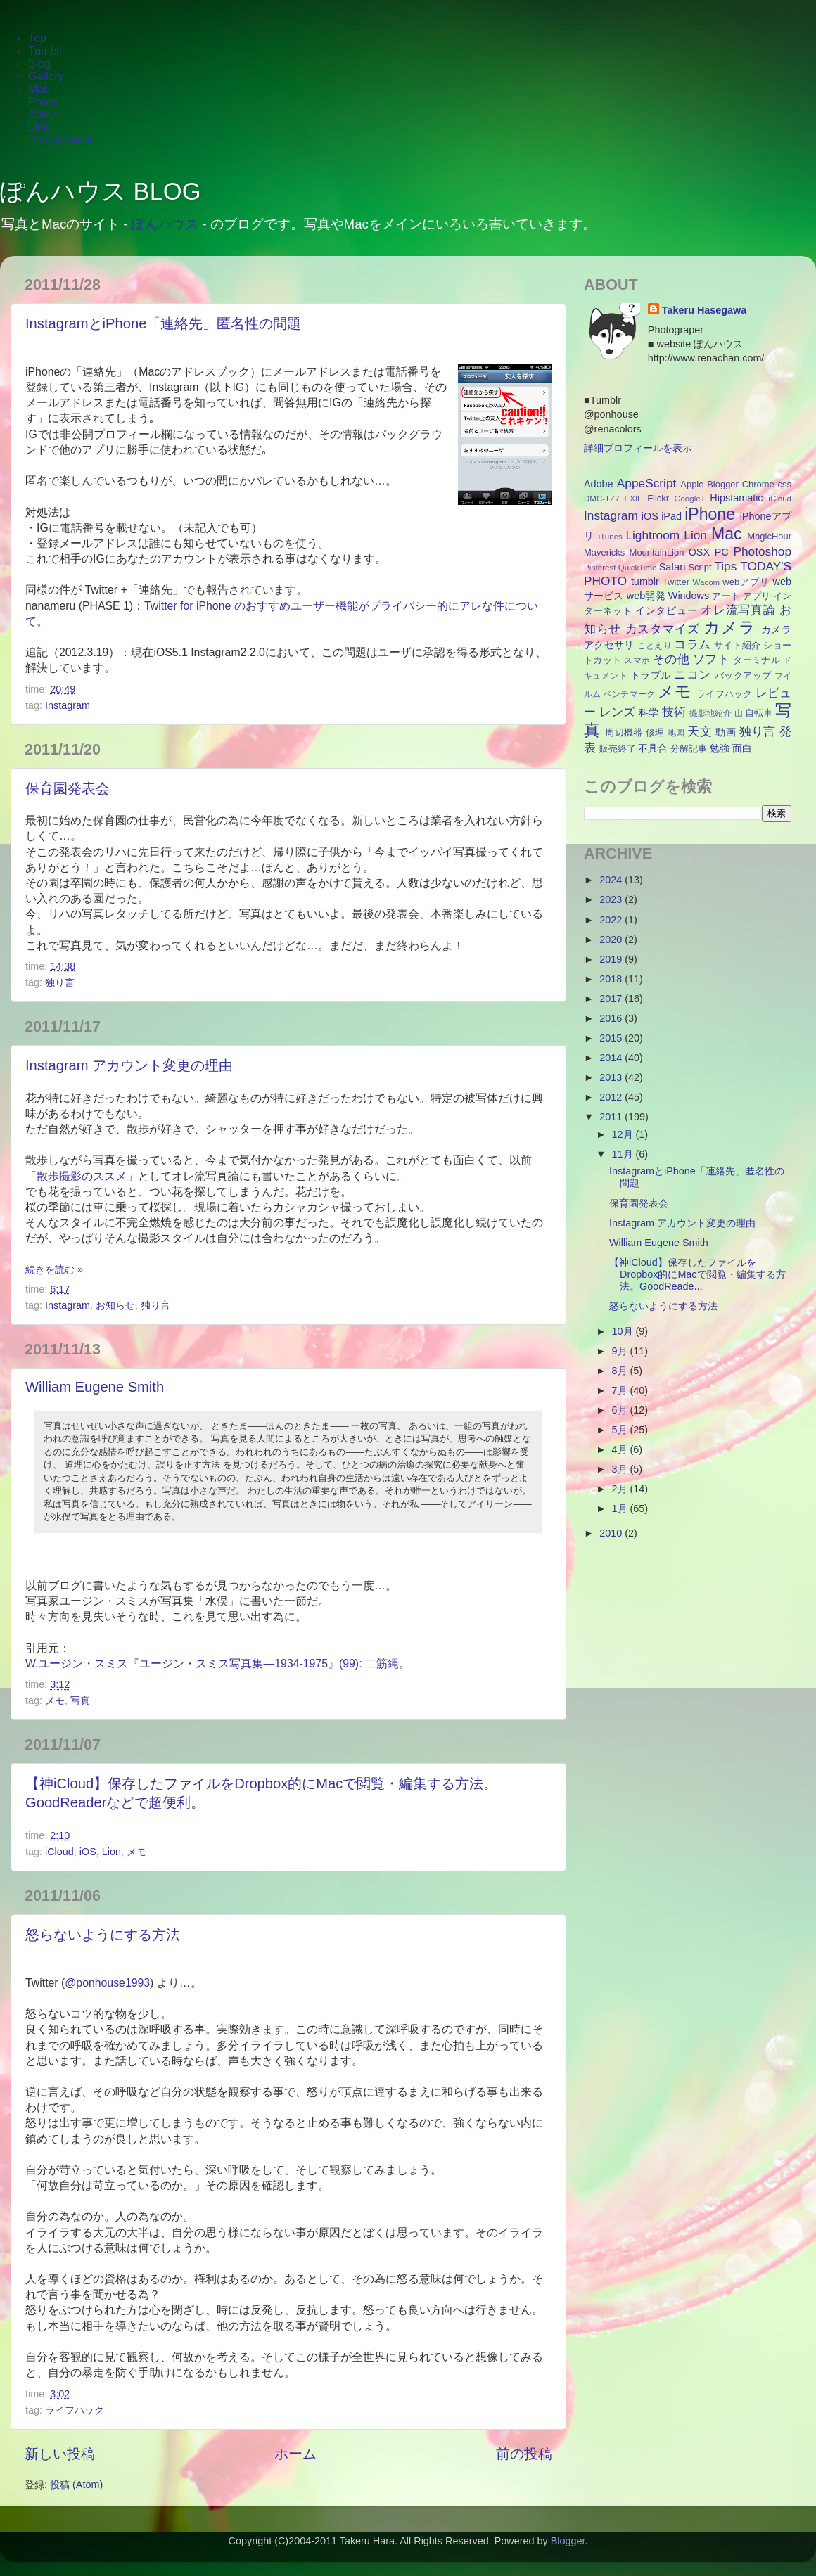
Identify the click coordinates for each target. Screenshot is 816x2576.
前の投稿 (524, 2453)
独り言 (60, 982)
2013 (612, 1077)
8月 (621, 1370)
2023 (612, 899)
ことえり (654, 645)
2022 (612, 919)
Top (37, 38)
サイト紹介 (737, 645)
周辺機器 (624, 732)
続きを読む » (54, 1269)
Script (699, 567)
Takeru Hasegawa (704, 310)
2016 (612, 1018)
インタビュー (666, 610)
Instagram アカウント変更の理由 (129, 1065)
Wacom (706, 582)
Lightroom (652, 535)
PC (722, 552)
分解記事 (688, 748)
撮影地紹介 (710, 713)
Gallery (46, 76)
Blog (39, 64)
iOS (87, 1851)
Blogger (723, 484)
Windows (688, 595)
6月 (621, 1410)
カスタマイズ (662, 629)
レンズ (617, 712)
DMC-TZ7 (602, 498)
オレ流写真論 (738, 610)
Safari (672, 566)
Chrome (758, 484)
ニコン (692, 674)
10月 (624, 1331)
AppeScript (646, 483)
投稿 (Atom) (76, 2484)
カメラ (729, 627)
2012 (612, 1097)
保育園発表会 (67, 788)
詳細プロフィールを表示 (638, 448)
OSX (699, 552)
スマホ (637, 660)
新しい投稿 (60, 2453)
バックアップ (743, 675)
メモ (55, 1700)
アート (725, 596)
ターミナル (756, 660)
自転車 (758, 712)
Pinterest (600, 567)
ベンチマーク (630, 694)
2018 (612, 979)
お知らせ (115, 1305)
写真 (80, 1700)
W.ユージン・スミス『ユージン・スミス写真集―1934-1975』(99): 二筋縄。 (217, 1664)
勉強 (719, 748)
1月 (621, 1508)
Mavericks (604, 552)
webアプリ (746, 582)
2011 (612, 1116)
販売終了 (617, 748)
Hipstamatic (736, 498)
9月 (621, 1351)
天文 (699, 731)
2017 (612, 998)
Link (38, 127)
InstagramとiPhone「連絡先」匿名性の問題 (163, 323)
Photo (43, 102)
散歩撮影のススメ (82, 1176)
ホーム (295, 2453)
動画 (725, 732)
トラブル (650, 675)
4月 (621, 1449)
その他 (671, 659)
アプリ (756, 596)
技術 (674, 712)
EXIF (634, 498)
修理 (655, 732)
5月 (621, 1429)
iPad (671, 516)
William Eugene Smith (94, 1387)
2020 (612, 939)
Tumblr (45, 51)
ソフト (711, 659)
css (784, 484)
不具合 (653, 748)
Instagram (67, 705)
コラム (692, 644)
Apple (691, 484)
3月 (621, 1469)
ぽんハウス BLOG (100, 191)
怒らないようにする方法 (102, 1934)
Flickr (658, 498)
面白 (742, 748)
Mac (38, 89)
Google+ (690, 498)
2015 (612, 1038)
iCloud (59, 1851)
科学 (648, 712)
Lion (111, 1851)
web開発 (646, 595)
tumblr (645, 581)
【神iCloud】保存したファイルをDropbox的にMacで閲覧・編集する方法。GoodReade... (697, 1275)
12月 (624, 1134)
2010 (612, 1533)
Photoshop (762, 551)
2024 (612, 879)
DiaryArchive (60, 140)
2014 (612, 1057)
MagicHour (769, 536)
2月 (621, 1488)
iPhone (709, 514)
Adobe (598, 483)
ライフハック (74, 2410)
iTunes (611, 536)
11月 (624, 1154)
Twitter (676, 582)
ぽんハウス (165, 224)
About (43, 114)
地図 (676, 733)
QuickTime (637, 567)
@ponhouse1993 (107, 1983)
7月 (621, 1390)
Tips (725, 566)
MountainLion (657, 552)
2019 (612, 959)
